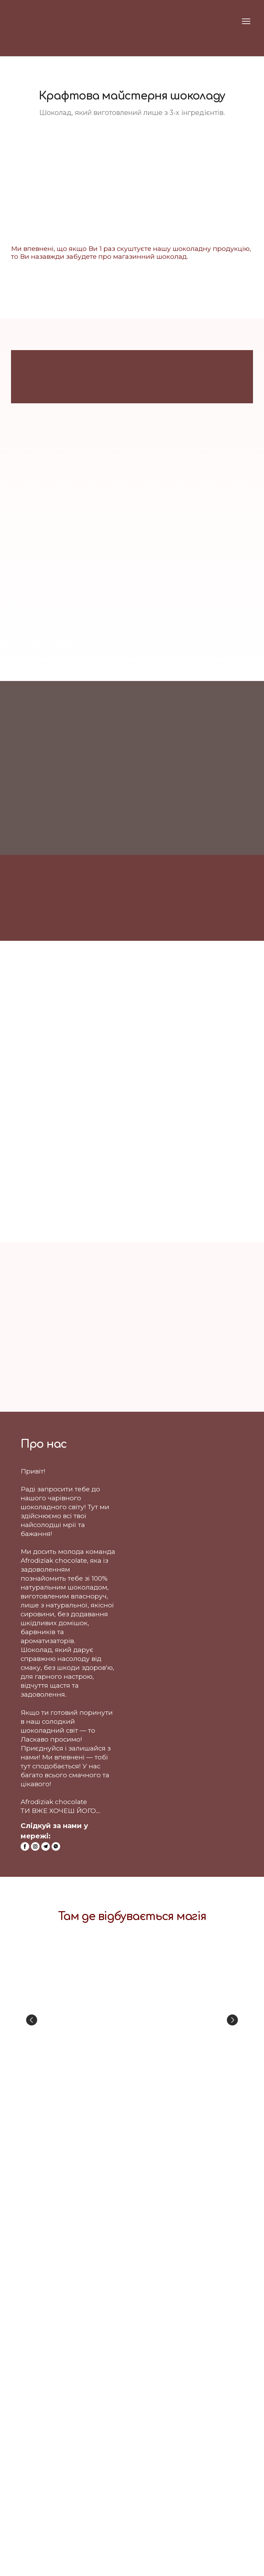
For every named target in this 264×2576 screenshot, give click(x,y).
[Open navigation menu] (246, 21)
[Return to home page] (24, 21)
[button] (25, 1846)
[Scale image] (132, 2020)
